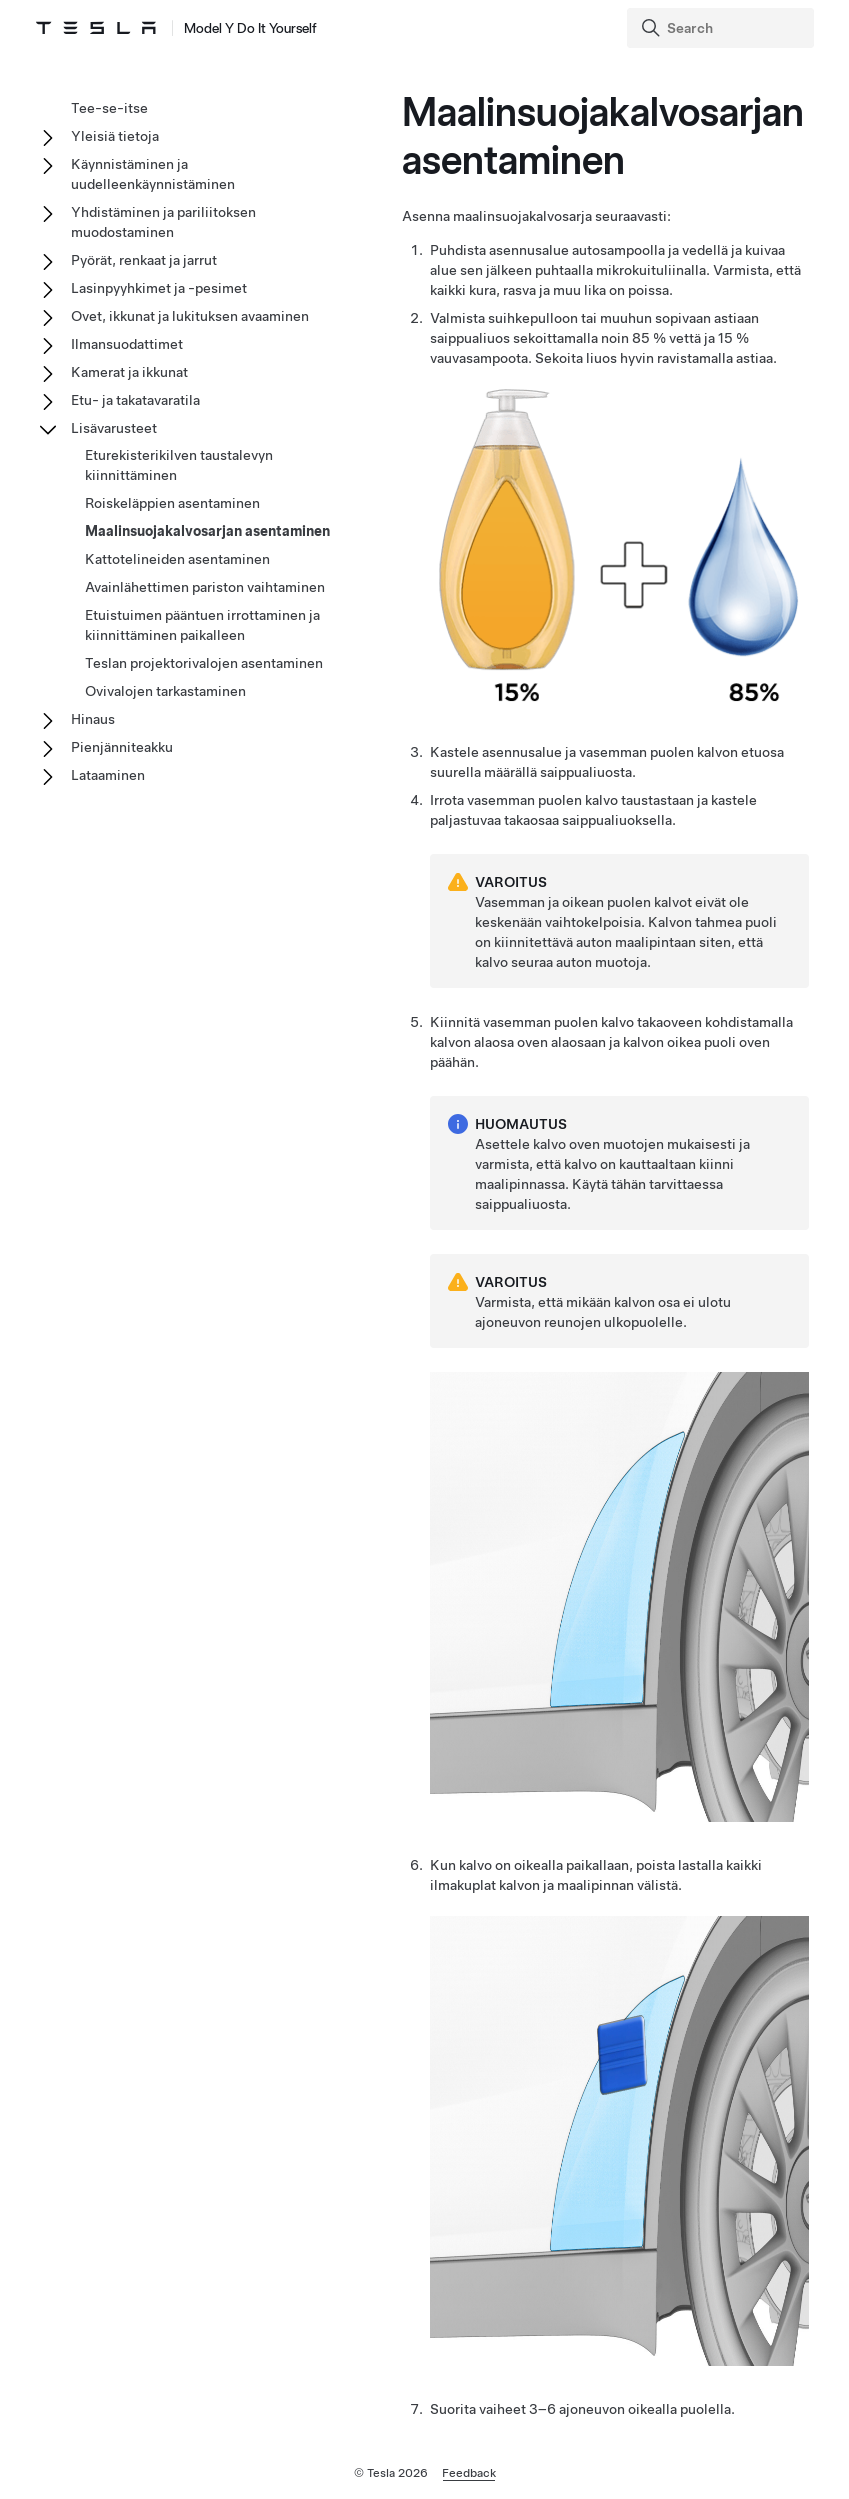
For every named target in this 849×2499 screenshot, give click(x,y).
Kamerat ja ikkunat (129, 372)
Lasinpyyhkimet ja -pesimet (159, 288)
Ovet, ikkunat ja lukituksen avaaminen (190, 316)
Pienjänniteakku (122, 747)
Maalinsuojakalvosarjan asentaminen (207, 531)
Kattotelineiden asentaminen (177, 559)
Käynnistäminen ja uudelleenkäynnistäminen (153, 174)
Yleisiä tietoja (115, 136)
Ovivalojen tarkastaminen (165, 691)
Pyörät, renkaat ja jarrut (144, 260)
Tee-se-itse (109, 108)
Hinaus (93, 719)
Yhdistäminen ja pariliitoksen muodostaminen (163, 222)
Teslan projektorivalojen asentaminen (204, 663)
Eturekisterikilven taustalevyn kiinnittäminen (179, 465)
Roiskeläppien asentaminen (172, 503)
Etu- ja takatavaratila (135, 400)
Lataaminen (108, 775)
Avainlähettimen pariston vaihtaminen (205, 587)
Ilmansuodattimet (127, 344)
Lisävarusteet (114, 428)
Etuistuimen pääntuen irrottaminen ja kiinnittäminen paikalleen (202, 625)
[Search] (722, 28)
